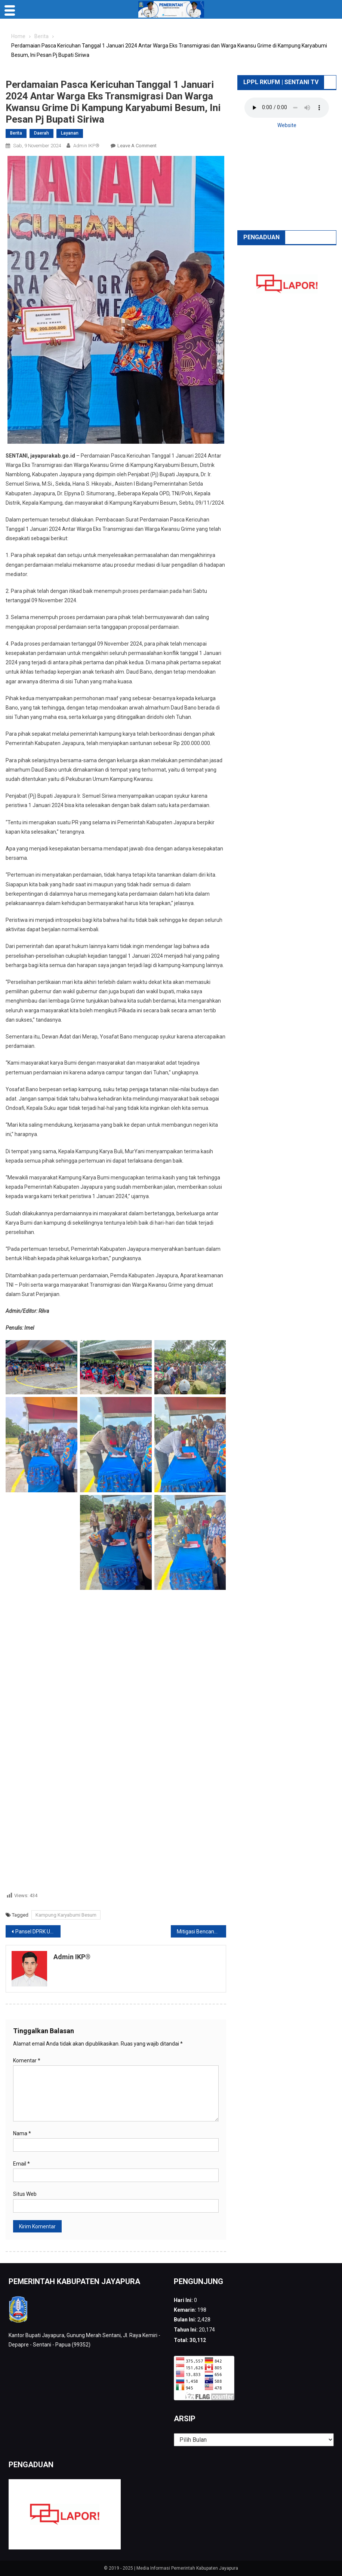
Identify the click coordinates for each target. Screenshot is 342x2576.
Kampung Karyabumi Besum (66, 1915)
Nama (22, 2133)
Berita (16, 133)
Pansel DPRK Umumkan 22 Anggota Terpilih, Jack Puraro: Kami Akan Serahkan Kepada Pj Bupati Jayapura (38, 1932)
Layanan (69, 133)
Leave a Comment (137, 145)
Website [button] (286, 125)
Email (21, 2164)
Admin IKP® (86, 145)
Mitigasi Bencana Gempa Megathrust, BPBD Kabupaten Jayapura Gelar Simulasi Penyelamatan (201, 1932)
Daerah (41, 133)
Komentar (26, 2060)
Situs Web (25, 2194)
